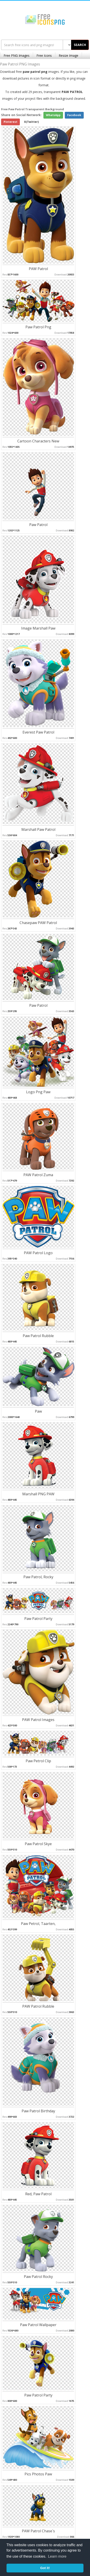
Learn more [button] (57, 2556)
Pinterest (10, 122)
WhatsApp (53, 115)
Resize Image (68, 55)
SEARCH (80, 45)
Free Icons (44, 55)
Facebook (74, 115)
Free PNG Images (16, 55)
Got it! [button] (45, 2568)
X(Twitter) (31, 122)
